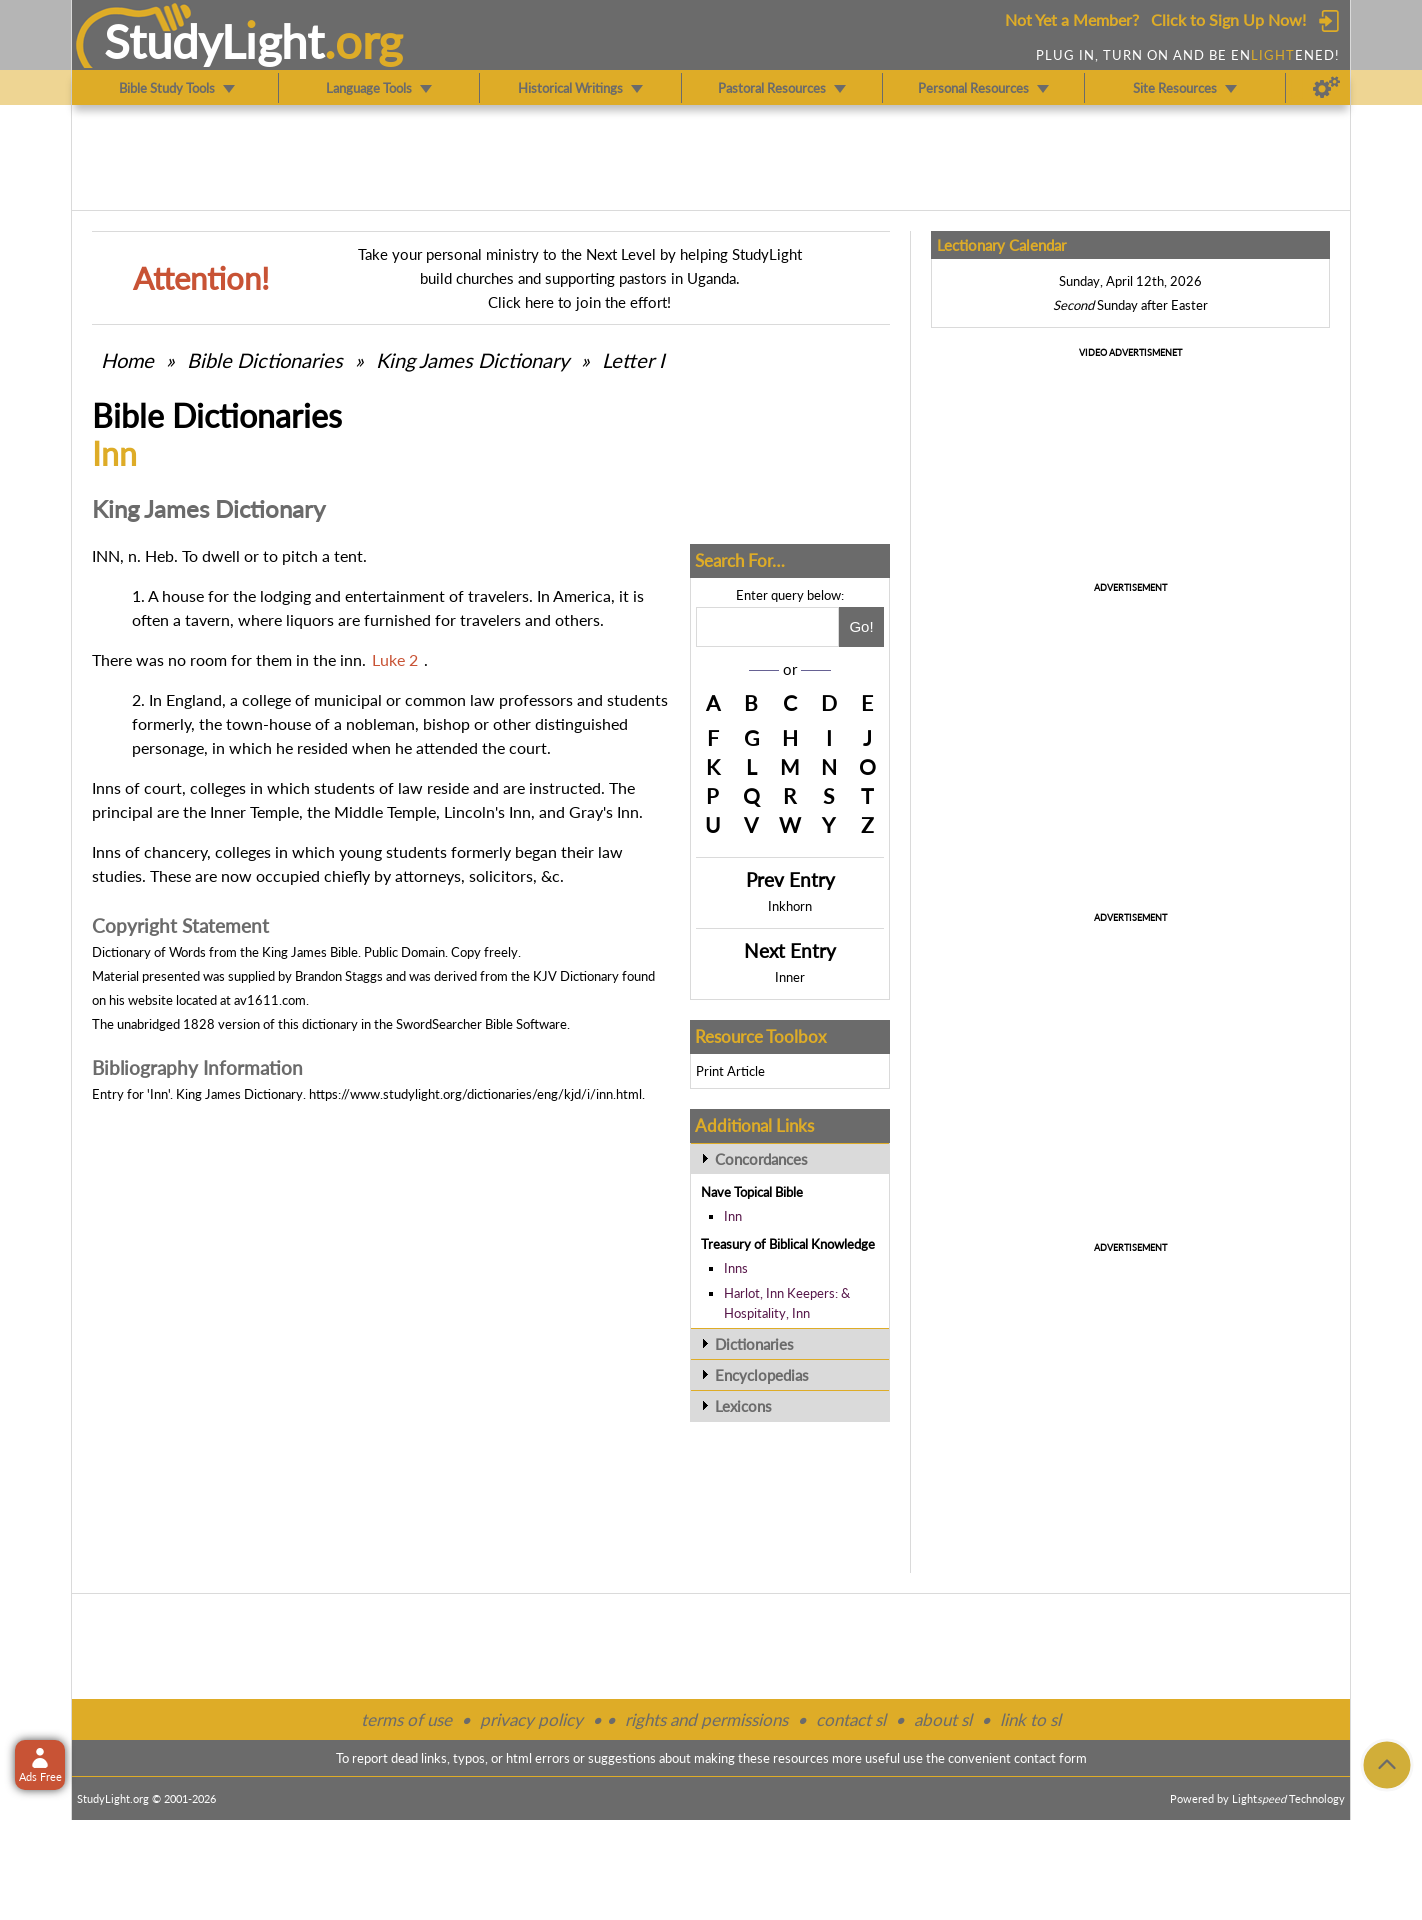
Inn (733, 1216)
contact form (1050, 1758)
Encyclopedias (762, 1375)
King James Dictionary (472, 360)
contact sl (851, 1719)
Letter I (633, 360)
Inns (736, 1268)
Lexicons (743, 1406)
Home (127, 360)
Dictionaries (754, 1344)
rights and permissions (706, 1719)
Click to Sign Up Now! (1228, 19)
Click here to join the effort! (579, 302)
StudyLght (214, 41)
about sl (943, 1719)
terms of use (406, 1719)
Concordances (761, 1159)
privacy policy (531, 1719)
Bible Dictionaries (265, 360)
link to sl (1030, 1719)
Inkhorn (790, 906)
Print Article (730, 1071)
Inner (790, 977)
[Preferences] (1326, 88)
